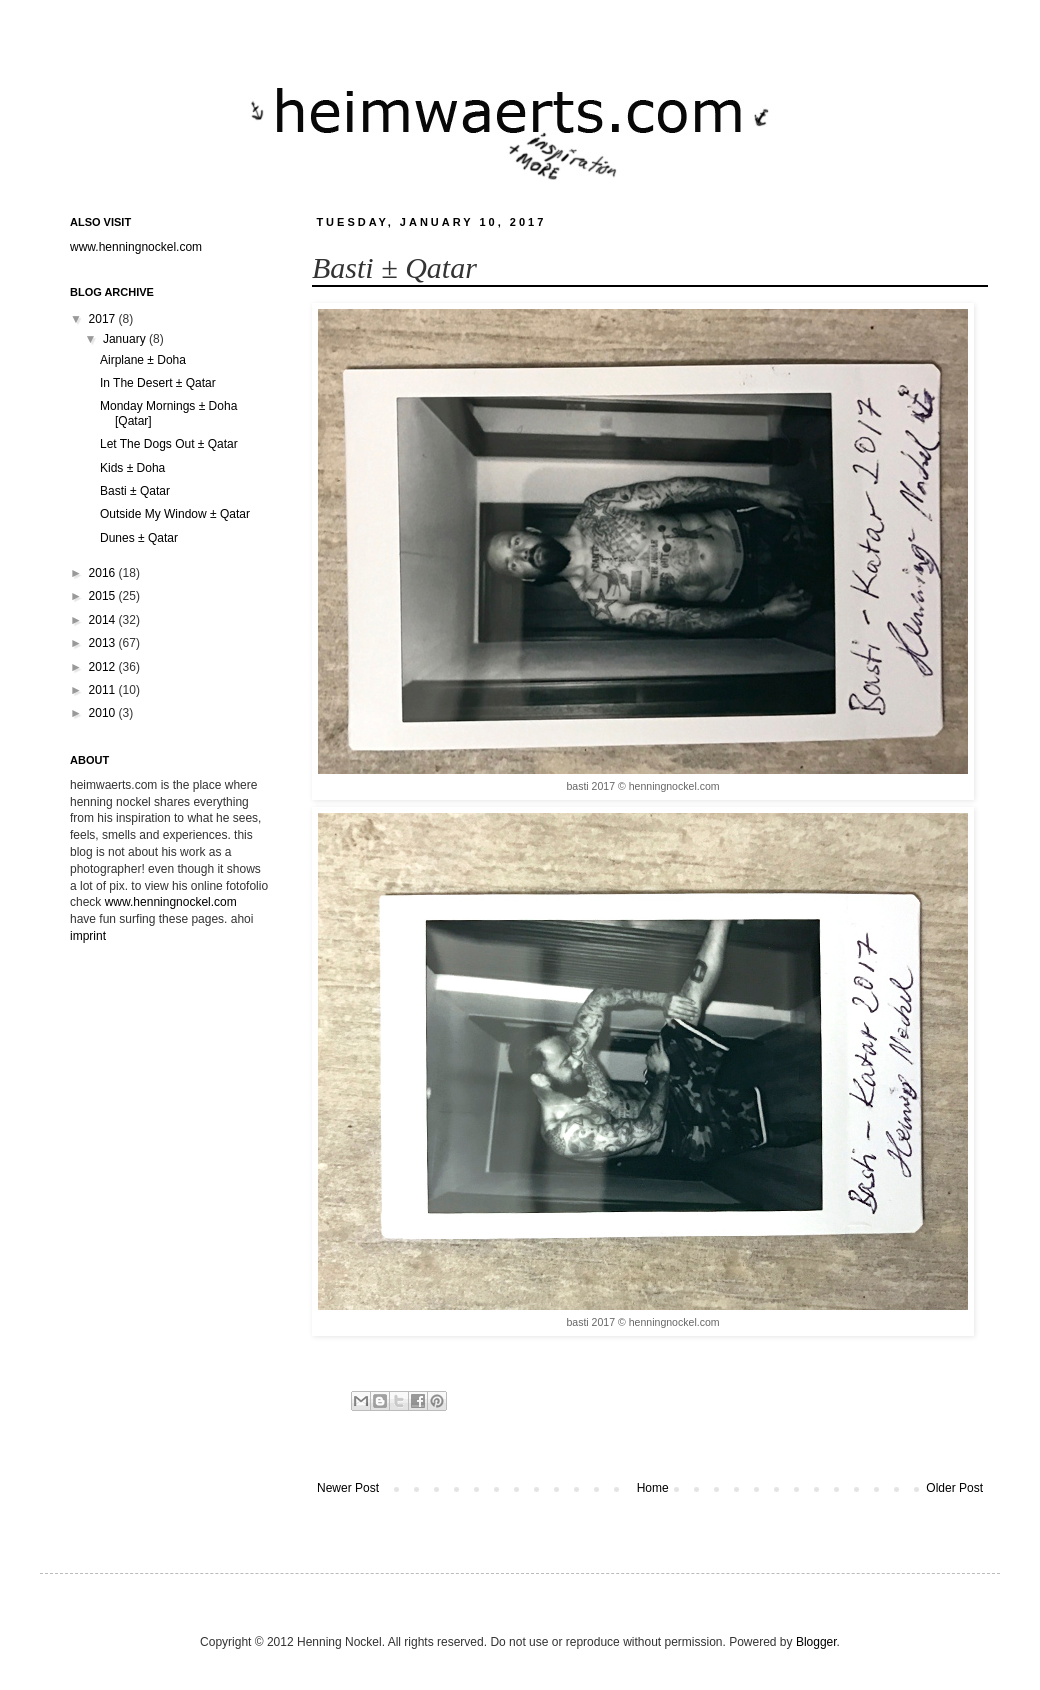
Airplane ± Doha (143, 360)
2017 (104, 319)
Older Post (954, 1488)
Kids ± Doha (132, 468)
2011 (104, 690)
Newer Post (348, 1488)
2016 (104, 573)
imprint (88, 936)
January (126, 339)
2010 (104, 713)
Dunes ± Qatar (139, 538)
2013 (104, 643)
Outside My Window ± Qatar (175, 514)
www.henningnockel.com (136, 247)
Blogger (816, 1642)
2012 (104, 667)
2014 (104, 620)
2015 (104, 596)
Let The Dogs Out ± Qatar (169, 444)
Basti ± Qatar (135, 491)
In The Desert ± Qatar (158, 383)
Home (653, 1488)
